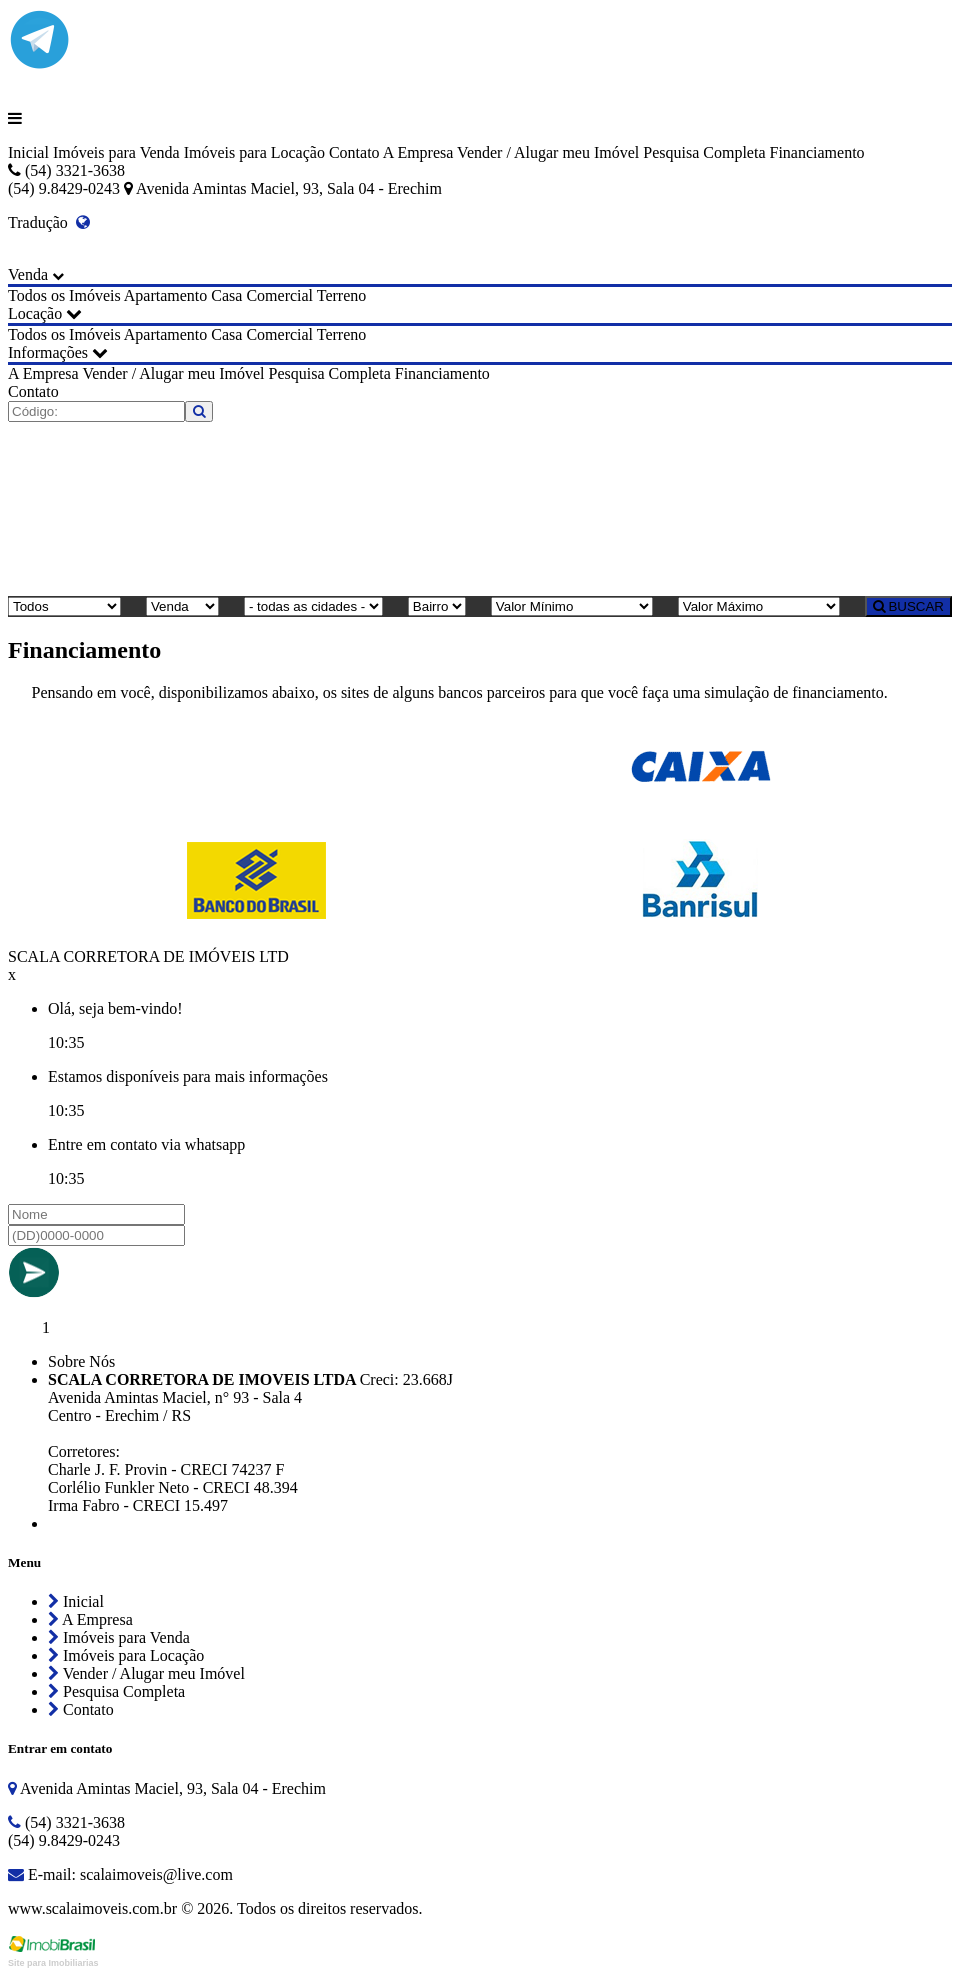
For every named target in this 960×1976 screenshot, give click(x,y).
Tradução (49, 222)
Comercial (279, 295)
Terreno (342, 295)
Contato (354, 152)
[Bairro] (437, 606)
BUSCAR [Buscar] (908, 606)
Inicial (28, 152)
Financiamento (816, 152)
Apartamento (166, 295)
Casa (226, 295)
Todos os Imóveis (64, 295)
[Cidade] (313, 606)
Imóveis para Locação (254, 152)
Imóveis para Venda (116, 152)
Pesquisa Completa (704, 152)
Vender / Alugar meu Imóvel (548, 152)
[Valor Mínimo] (572, 606)
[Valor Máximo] (759, 606)
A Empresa (418, 152)
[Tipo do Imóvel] (64, 606)
